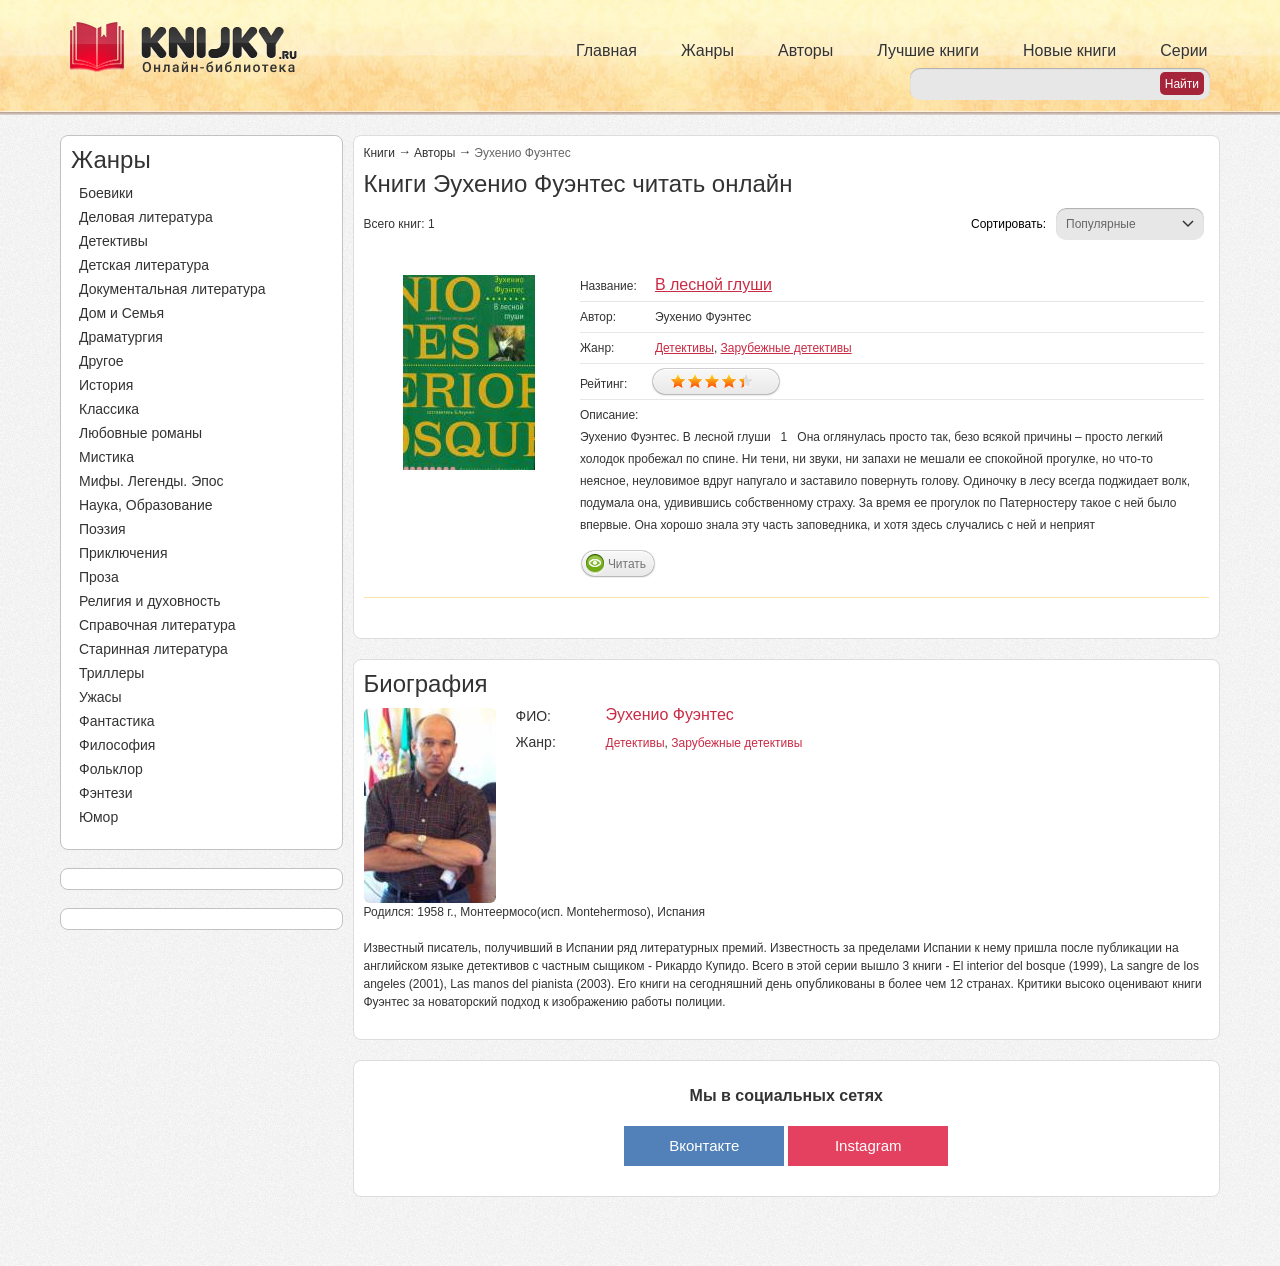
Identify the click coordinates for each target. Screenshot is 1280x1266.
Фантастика (117, 721)
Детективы (113, 241)
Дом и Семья (121, 313)
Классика (109, 409)
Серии (1183, 50)
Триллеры (111, 673)
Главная (606, 50)
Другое (101, 361)
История (106, 385)
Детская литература (144, 265)
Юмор (98, 817)
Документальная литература (172, 289)
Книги (379, 153)
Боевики (106, 193)
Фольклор (111, 769)
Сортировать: (1008, 224)
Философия (117, 745)
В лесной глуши (713, 284)
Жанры (707, 50)
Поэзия (102, 529)
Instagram (868, 1145)
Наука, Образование (146, 505)
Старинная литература (153, 649)
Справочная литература (157, 625)
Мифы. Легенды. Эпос (151, 481)
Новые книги (1069, 50)
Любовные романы (140, 433)
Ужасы (100, 697)
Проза (99, 577)
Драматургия (121, 337)
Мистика (106, 457)
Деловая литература (146, 217)
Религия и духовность (150, 601)
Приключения (123, 553)
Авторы (805, 50)
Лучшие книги (928, 50)
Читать (627, 564)
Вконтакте (704, 1145)
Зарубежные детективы (786, 348)
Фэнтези (106, 793)
